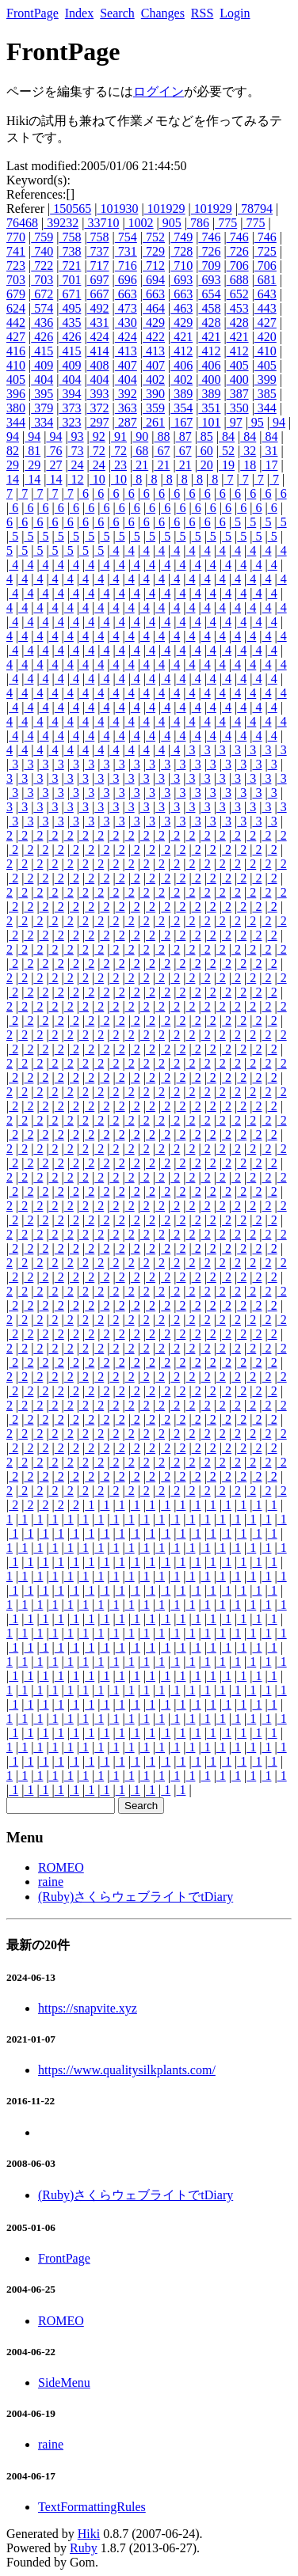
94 (277, 422)
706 (238, 265)
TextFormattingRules (92, 2506)
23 (119, 465)
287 (126, 422)
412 (181, 351)
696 (126, 279)
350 (238, 408)
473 (126, 308)
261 (154, 422)
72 (97, 450)
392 (126, 393)
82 (12, 450)
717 (98, 265)
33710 (101, 223)
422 (154, 336)
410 (265, 351)
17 (269, 465)
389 (181, 393)
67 (162, 450)
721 (70, 265)
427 (265, 322)
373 (70, 408)
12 (76, 479)
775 (226, 223)
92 (97, 436)
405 (238, 365)
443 (265, 308)
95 (256, 422)
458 (209, 308)
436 (42, 322)
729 (154, 251)
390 (154, 393)
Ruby (83, 2548)
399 (265, 379)
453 (238, 308)
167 (181, 422)
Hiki (89, 2533)
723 (15, 265)
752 (154, 237)
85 (205, 436)
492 (98, 308)
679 (15, 294)
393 (98, 393)
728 (181, 251)
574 (42, 308)
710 (181, 265)
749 (181, 237)
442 (15, 322)
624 (15, 308)
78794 (255, 208)
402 (154, 379)
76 (54, 450)
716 (126, 265)
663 (126, 294)
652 (238, 294)
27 (54, 465)
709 (209, 265)
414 (98, 351)
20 (205, 465)
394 (70, 393)
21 (140, 465)
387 (238, 393)
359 (154, 408)
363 (126, 408)
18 (248, 465)
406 (181, 365)
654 (209, 294)
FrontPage (32, 13)
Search (117, 13)
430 (126, 322)
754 (126, 237)
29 (12, 465)
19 (227, 465)
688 (238, 279)
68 (140, 450)
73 (76, 450)
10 (97, 479)
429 (154, 322)
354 (181, 408)
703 (15, 279)
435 (70, 322)
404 (42, 379)
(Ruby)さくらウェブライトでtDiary (135, 1896)
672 (42, 294)
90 (140, 436)
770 (15, 237)
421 (181, 336)
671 (70, 294)
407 (126, 365)
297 (98, 422)
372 (98, 408)
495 (70, 308)
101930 (117, 208)
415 (42, 351)
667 (98, 294)
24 (76, 465)
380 (15, 408)
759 (42, 237)
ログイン (158, 91)
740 (42, 251)
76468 (22, 223)
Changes (163, 13)
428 (209, 322)
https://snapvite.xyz (87, 2008)
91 (119, 436)
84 (227, 436)
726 (209, 251)
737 (98, 251)
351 (209, 408)
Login (235, 13)
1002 (139, 223)
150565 (70, 208)
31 (269, 450)
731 (126, 251)
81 (32, 450)
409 (42, 365)
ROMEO (61, 1867)
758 (70, 237)
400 (209, 379)
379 (42, 408)
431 (98, 322)
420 (265, 336)
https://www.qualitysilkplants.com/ (127, 2070)
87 (184, 436)
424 (98, 336)
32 (248, 450)
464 (154, 308)
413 (126, 351)
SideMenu (64, 2382)
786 (198, 223)
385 (265, 393)
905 (170, 223)
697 (98, 279)
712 (154, 265)
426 (42, 336)
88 (162, 436)
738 (70, 251)
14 (12, 479)
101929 (164, 208)
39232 (61, 223)
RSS (202, 13)
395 (42, 393)
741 (15, 251)
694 (154, 279)
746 (209, 237)
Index (79, 13)
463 (181, 308)
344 (265, 408)
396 (15, 393)
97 (235, 422)
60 (205, 450)
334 (42, 422)
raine (50, 1881)
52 (227, 450)
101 (209, 422)
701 (70, 279)
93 (76, 436)
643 (265, 294)
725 (265, 251)
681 (265, 279)
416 (15, 351)
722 (42, 265)
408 (98, 365)
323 (70, 422)
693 (181, 279)
